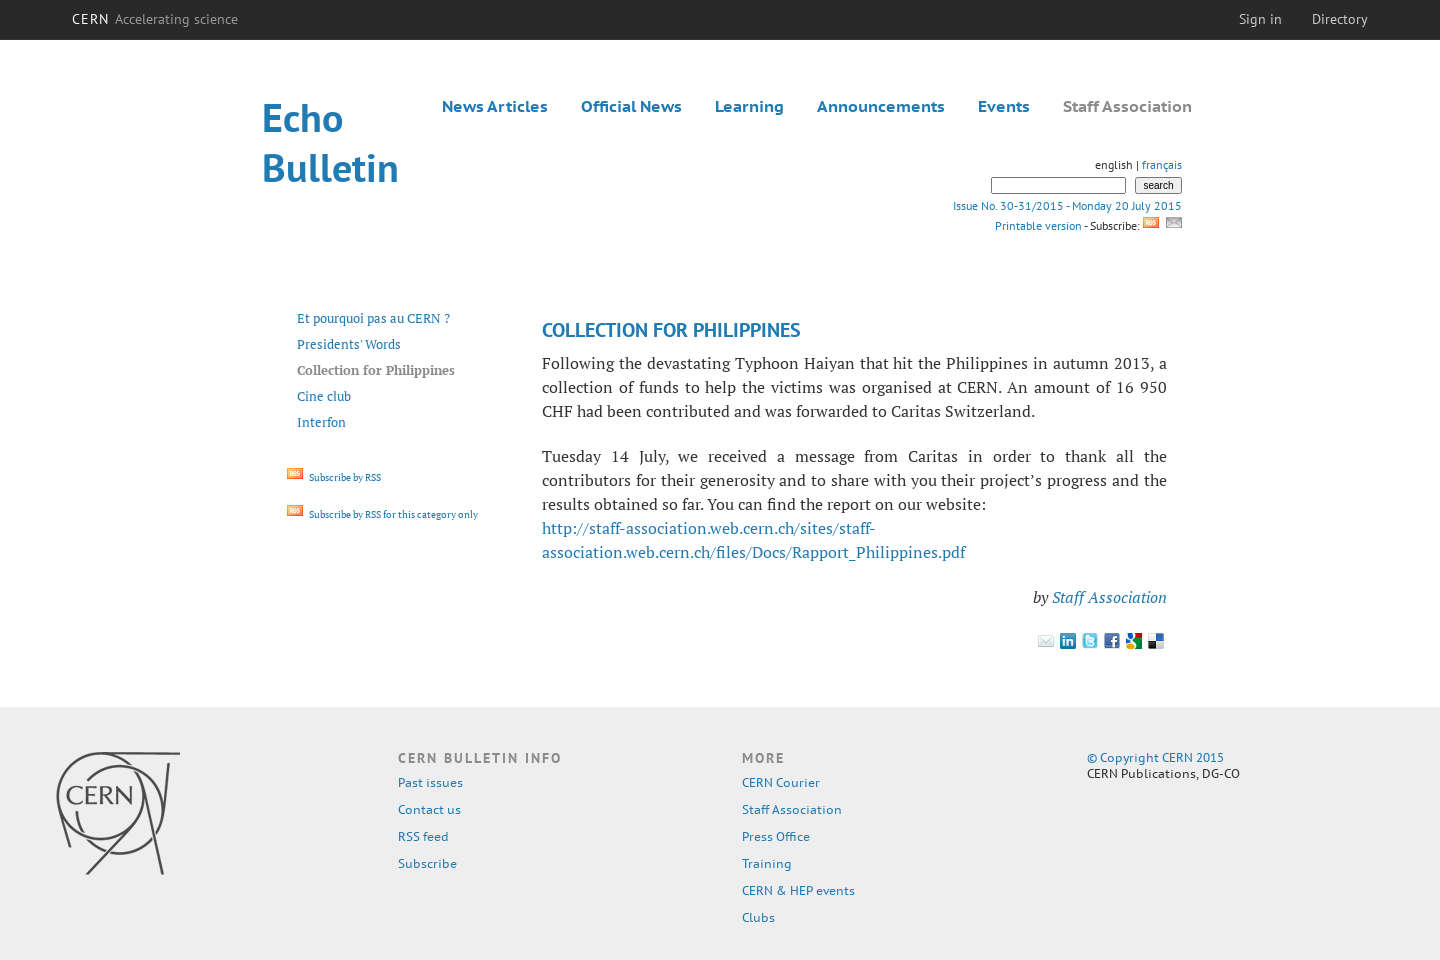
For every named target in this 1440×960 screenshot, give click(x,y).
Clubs (758, 917)
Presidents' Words (349, 344)
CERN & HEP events (798, 890)
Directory (1340, 19)
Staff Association (1127, 106)
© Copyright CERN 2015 (1155, 757)
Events (1004, 106)
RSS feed (423, 836)
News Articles (495, 106)
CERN (155, 19)
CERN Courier (781, 782)
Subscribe (427, 863)
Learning (749, 106)
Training (767, 863)
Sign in (1260, 19)
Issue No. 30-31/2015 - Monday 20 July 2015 (1067, 205)
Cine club (324, 396)
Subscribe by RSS (334, 477)
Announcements (881, 106)
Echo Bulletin (330, 142)
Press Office (776, 836)
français (1162, 164)
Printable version (1038, 225)
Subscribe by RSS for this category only (382, 514)
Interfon (321, 422)
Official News (631, 106)
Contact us (429, 809)
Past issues (430, 782)
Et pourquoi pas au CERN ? (373, 318)
